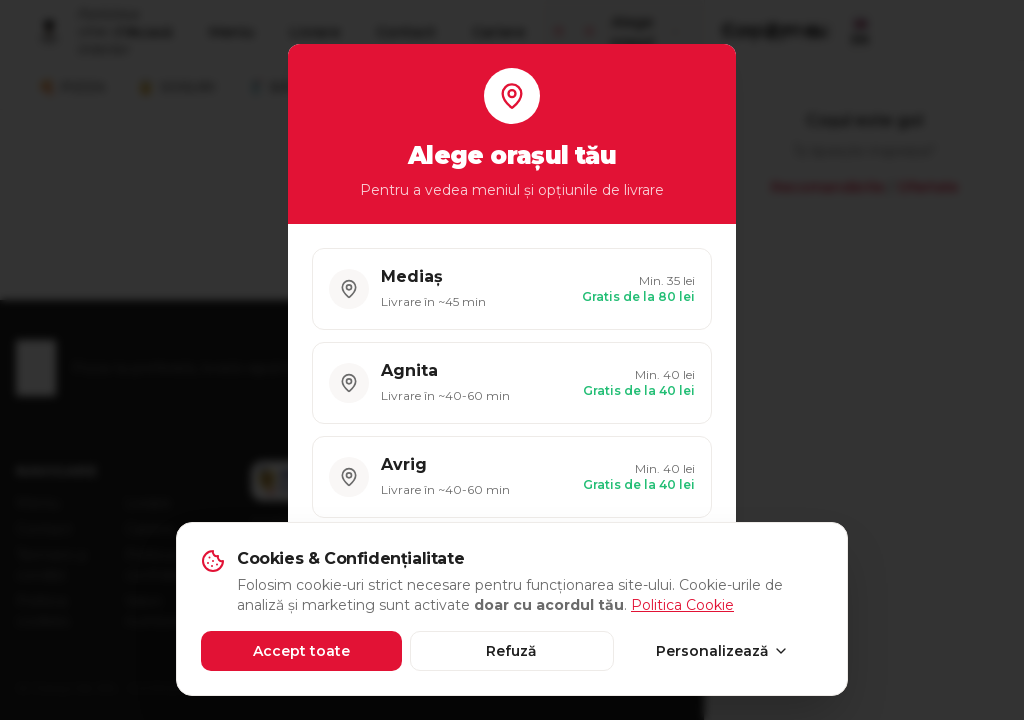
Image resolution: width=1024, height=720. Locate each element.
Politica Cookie (682, 605)
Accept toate (301, 651)
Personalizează (722, 651)
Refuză (511, 651)
